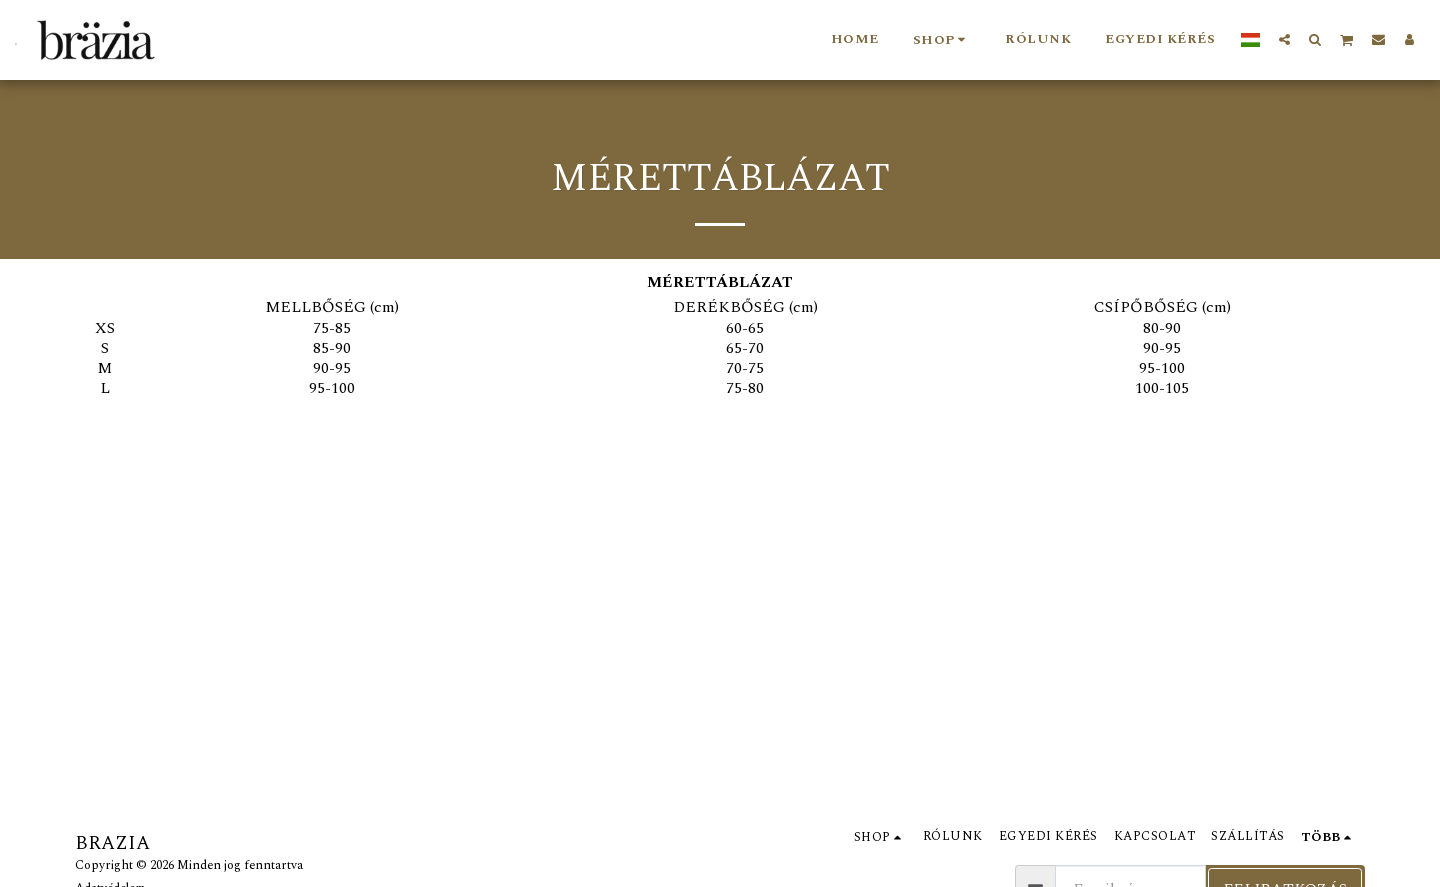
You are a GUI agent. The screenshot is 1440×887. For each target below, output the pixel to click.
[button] (1284, 39)
